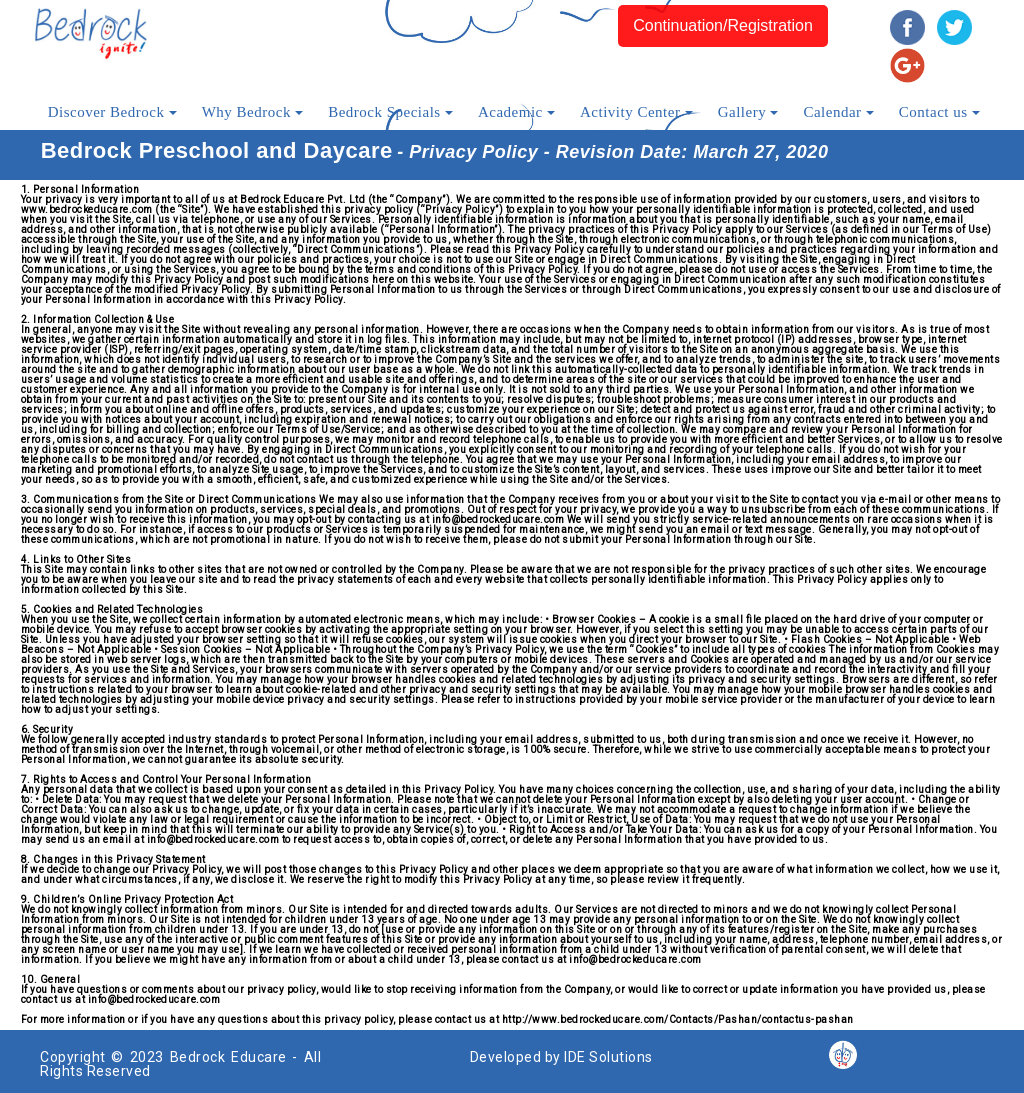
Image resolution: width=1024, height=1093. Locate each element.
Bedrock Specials (390, 112)
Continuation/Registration (723, 25)
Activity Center (636, 112)
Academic (516, 112)
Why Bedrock (252, 112)
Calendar (838, 112)
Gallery (748, 112)
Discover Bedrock (112, 112)
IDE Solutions (608, 1057)
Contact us (939, 112)
